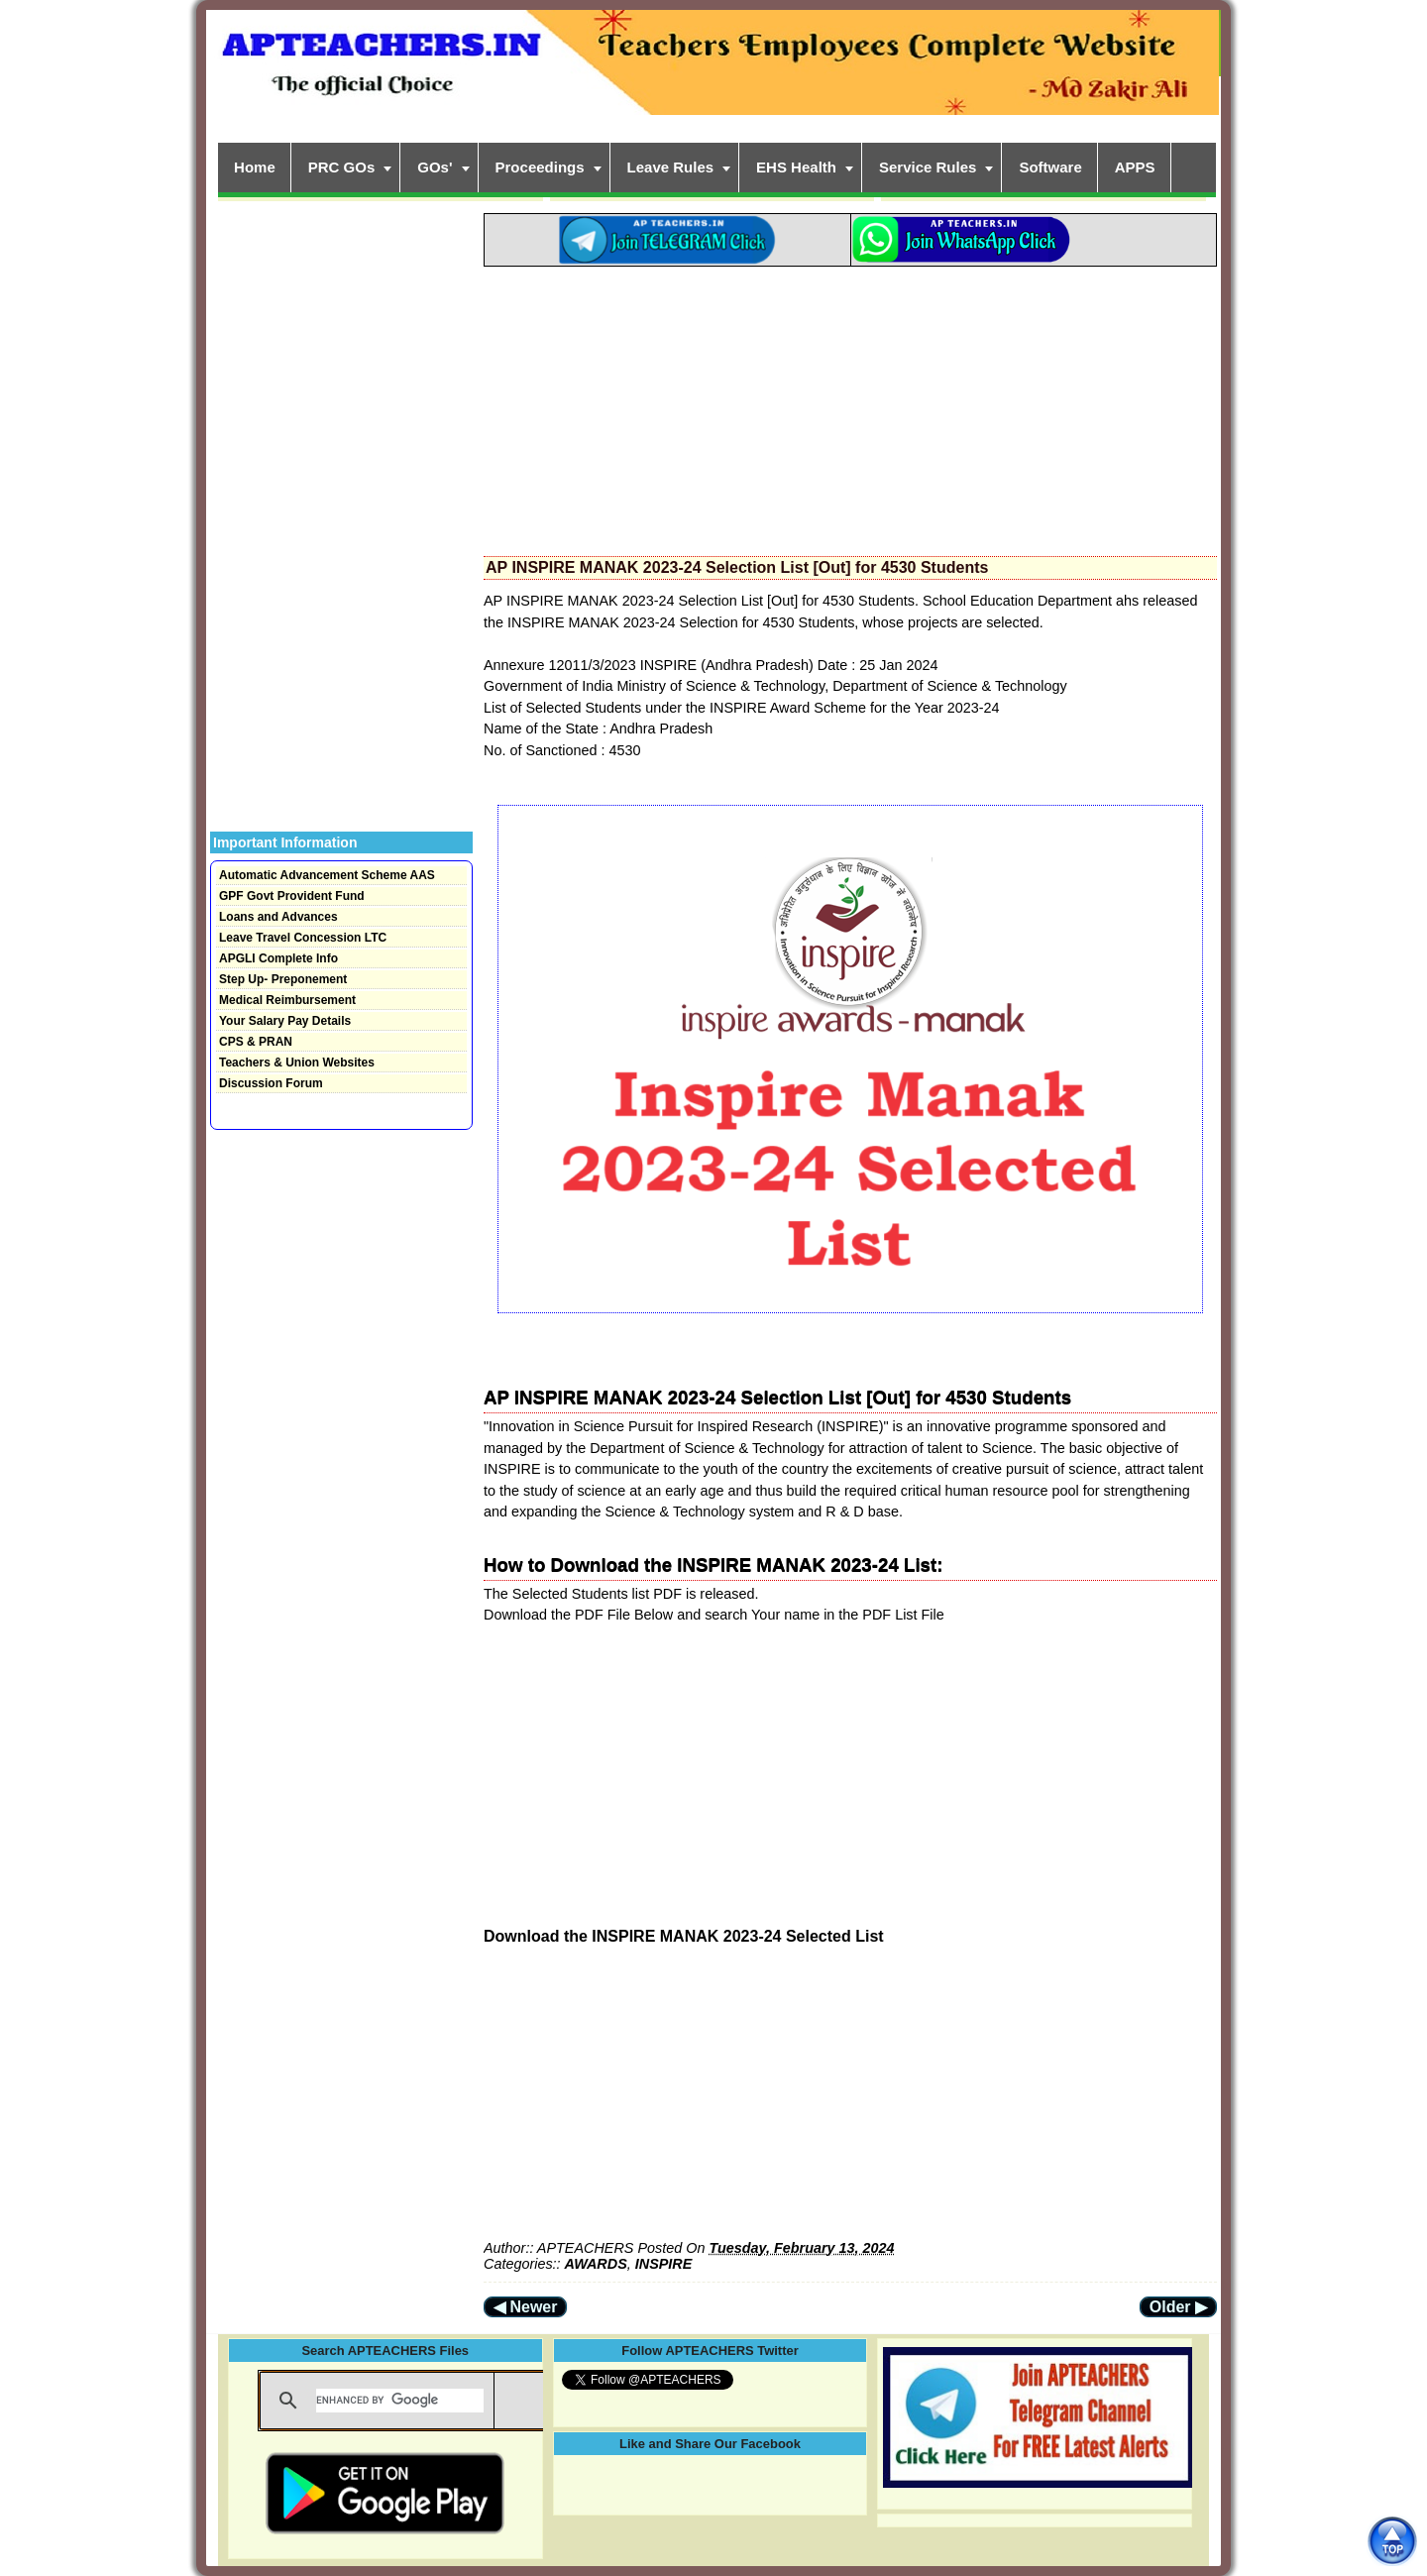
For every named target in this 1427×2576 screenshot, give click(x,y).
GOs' (434, 167)
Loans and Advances (278, 917)
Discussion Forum (271, 1083)
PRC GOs (342, 167)
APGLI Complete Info (278, 958)
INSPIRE (664, 2264)
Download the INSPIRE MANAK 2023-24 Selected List (684, 1936)
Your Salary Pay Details (285, 1021)
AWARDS (596, 2264)
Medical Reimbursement (287, 1000)
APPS (1135, 167)
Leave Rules (670, 167)
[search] (400, 2400)
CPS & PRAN (255, 1042)
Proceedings (540, 167)
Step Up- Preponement (283, 979)
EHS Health (796, 167)
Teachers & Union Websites (297, 1062)
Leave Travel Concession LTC (302, 938)
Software (1050, 167)
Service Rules (927, 167)
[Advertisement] (850, 405)
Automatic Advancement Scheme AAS (327, 875)
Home (254, 167)
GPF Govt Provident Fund (292, 896)
